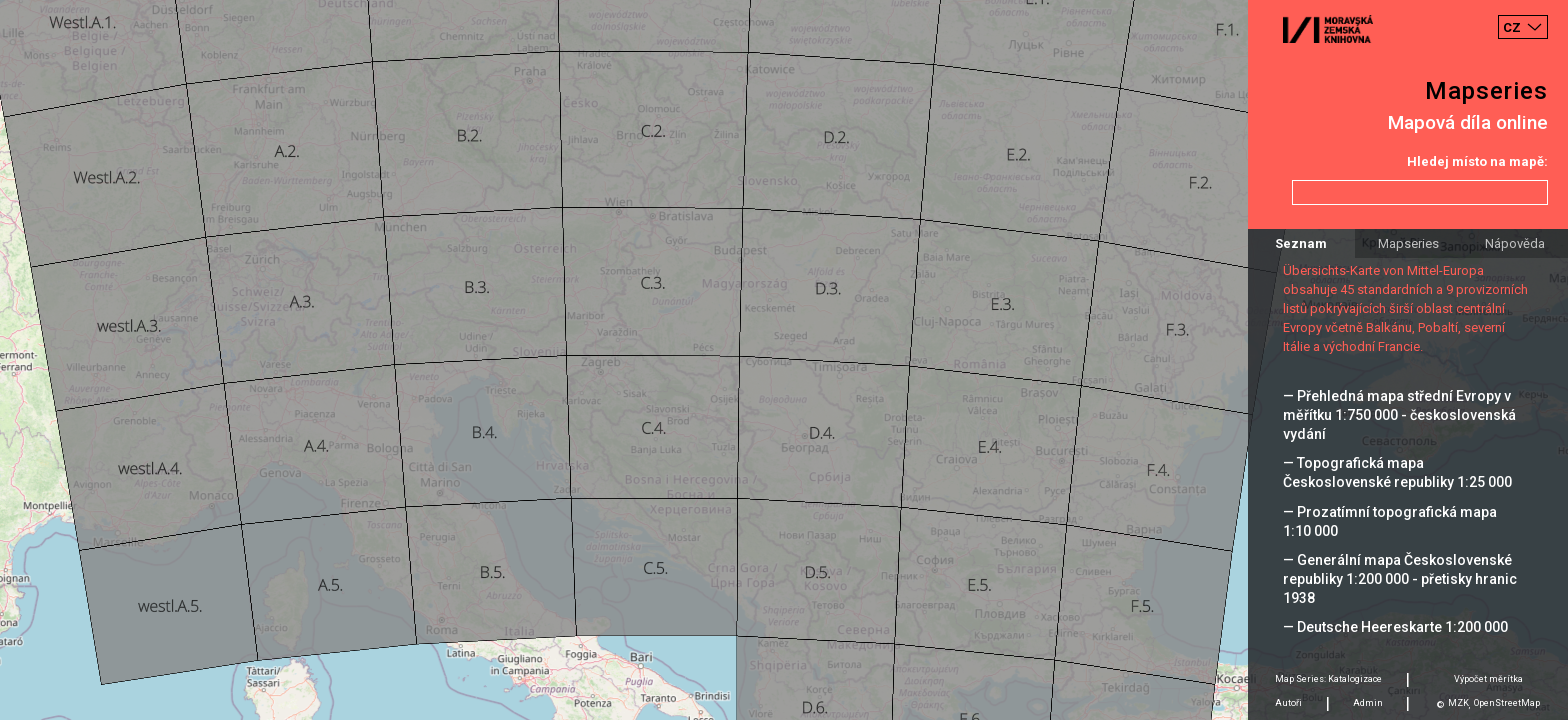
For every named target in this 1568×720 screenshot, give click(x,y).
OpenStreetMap (1507, 703)
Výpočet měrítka (1488, 679)
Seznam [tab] (1301, 243)
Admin (1368, 703)
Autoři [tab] (1288, 703)
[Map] (784, 360)
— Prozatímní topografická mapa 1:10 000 (1390, 521)
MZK (1458, 703)
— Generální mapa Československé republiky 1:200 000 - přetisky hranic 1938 (1400, 579)
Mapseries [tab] (1408, 243)
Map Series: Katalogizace (1328, 679)
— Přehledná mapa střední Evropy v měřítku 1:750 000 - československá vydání (1399, 415)
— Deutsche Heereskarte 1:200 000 (1395, 627)
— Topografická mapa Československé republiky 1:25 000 (1397, 472)
